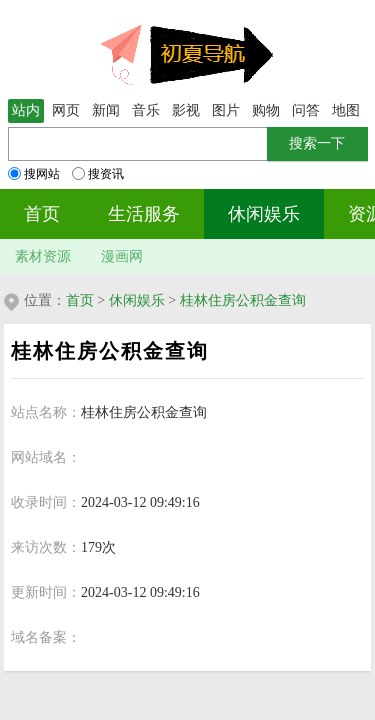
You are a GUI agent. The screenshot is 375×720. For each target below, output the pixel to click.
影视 (186, 110)
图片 (226, 110)
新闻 (106, 110)
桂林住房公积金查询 (243, 300)
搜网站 (34, 174)
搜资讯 (98, 174)
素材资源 (43, 256)
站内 (26, 110)
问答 (306, 110)
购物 (266, 110)
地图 (346, 110)
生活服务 (144, 214)
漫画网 (122, 256)
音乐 (146, 110)
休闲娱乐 (264, 214)
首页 (42, 214)
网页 (66, 110)
